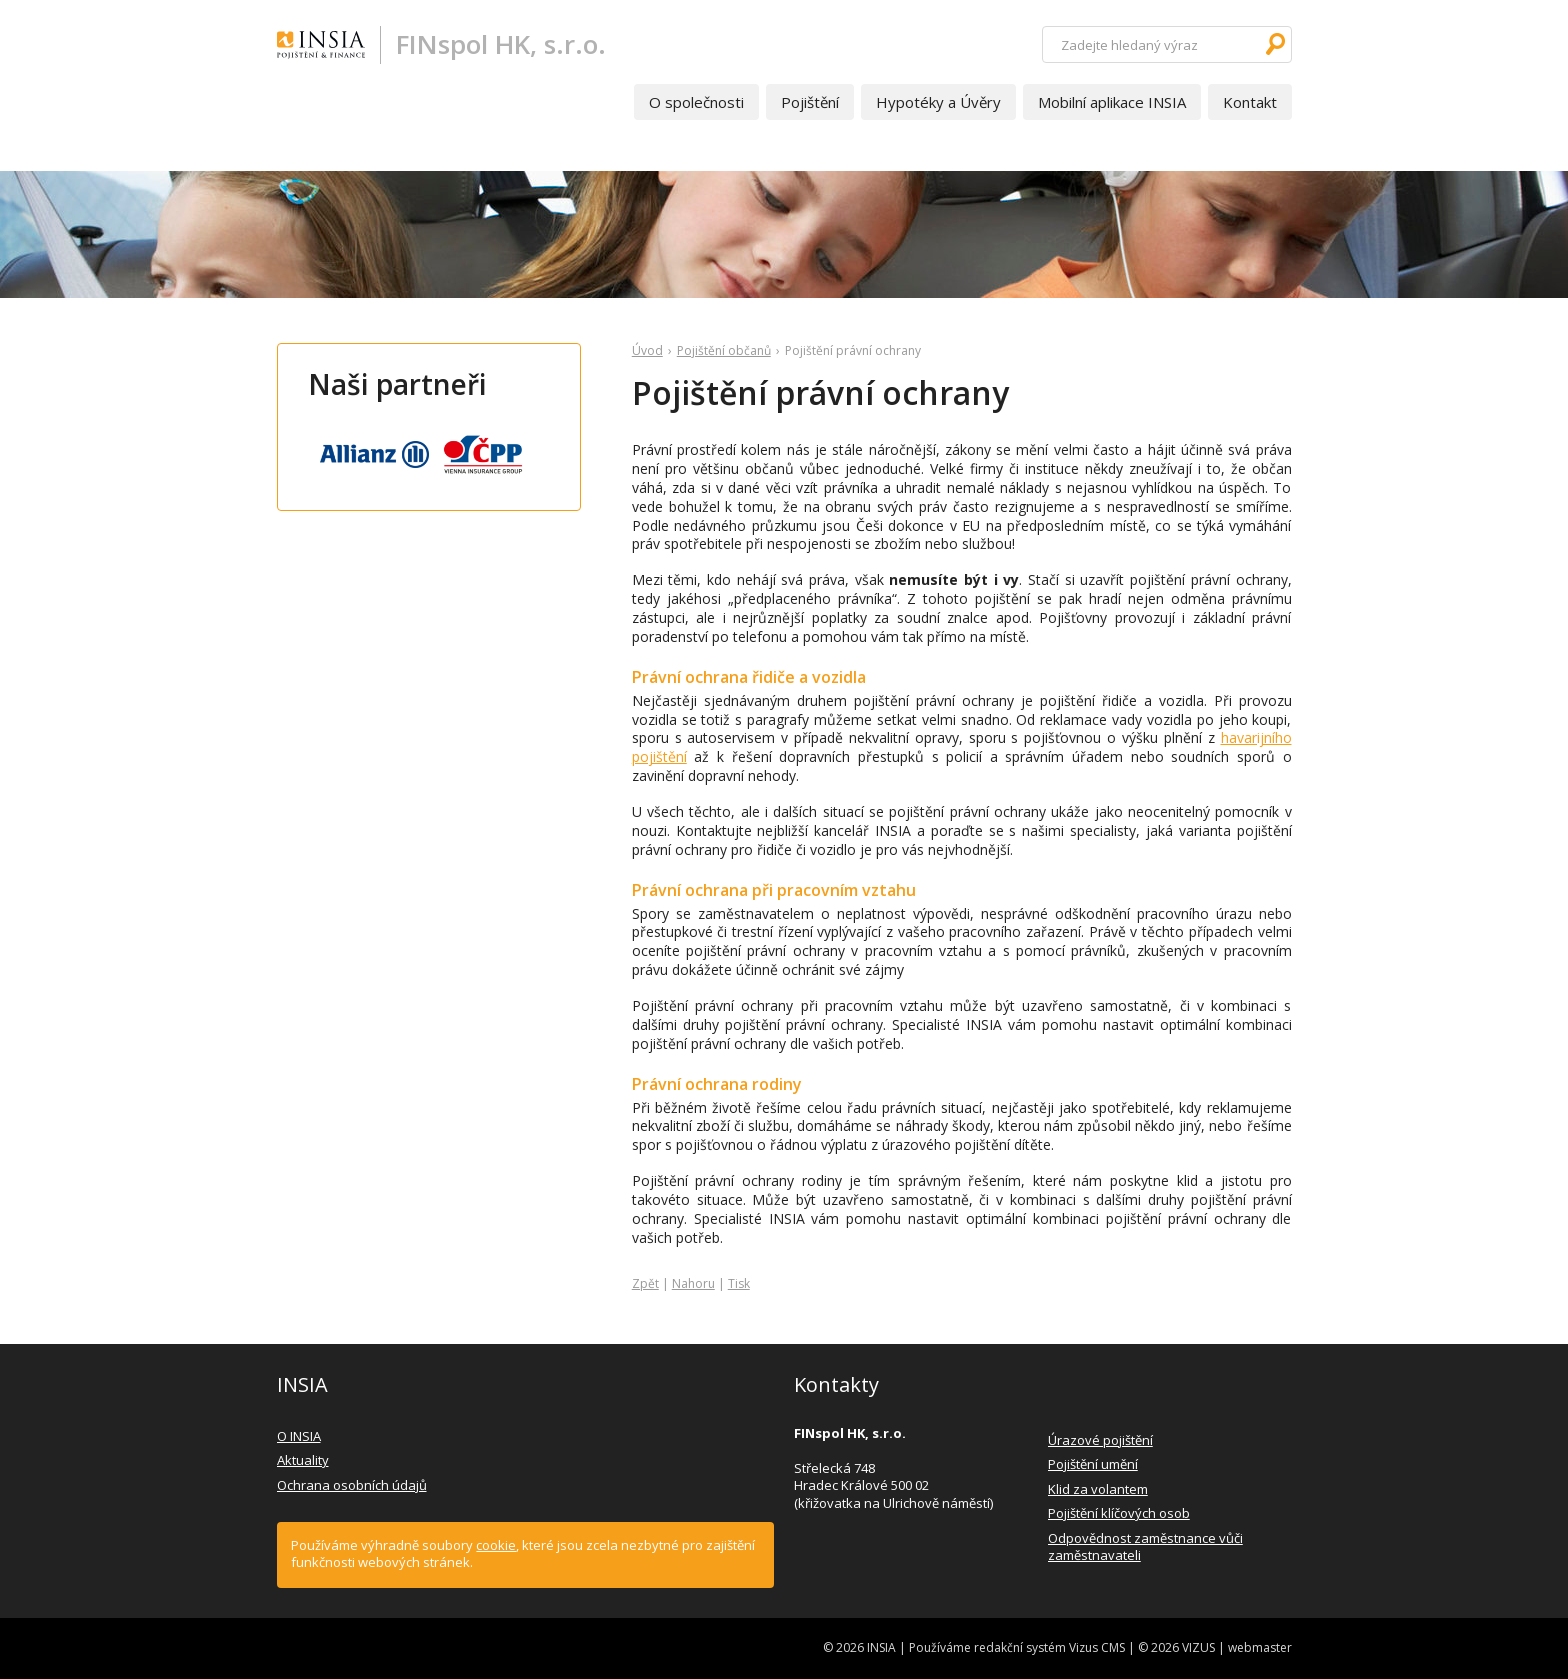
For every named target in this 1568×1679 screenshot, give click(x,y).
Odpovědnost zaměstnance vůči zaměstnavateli (1145, 1547)
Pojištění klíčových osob (1119, 1513)
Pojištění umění (1093, 1464)
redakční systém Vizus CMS (1049, 1647)
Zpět (645, 1283)
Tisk (739, 1283)
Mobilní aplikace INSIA (1112, 102)
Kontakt (1250, 102)
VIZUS (1198, 1647)
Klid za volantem (1098, 1489)
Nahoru (693, 1283)
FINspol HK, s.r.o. (501, 44)
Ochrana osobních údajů (352, 1485)
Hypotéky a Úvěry (938, 102)
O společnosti (696, 102)
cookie (496, 1545)
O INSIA (299, 1436)
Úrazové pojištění (1100, 1440)
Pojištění (810, 102)
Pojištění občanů (724, 350)
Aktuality (303, 1460)
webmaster (1260, 1647)
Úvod (647, 350)
